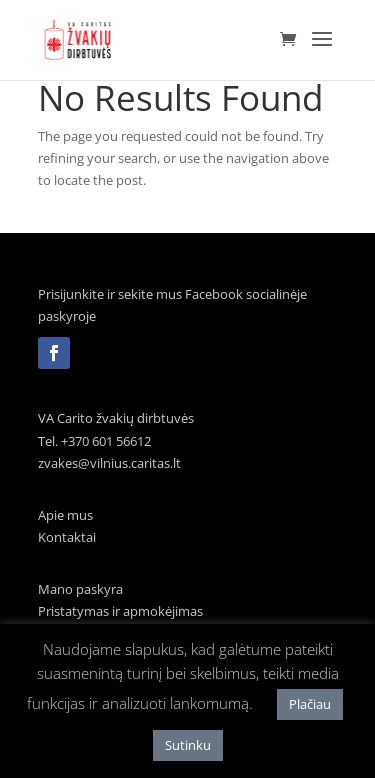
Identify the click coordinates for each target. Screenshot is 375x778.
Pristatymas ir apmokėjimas (120, 611)
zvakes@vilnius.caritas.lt (109, 463)
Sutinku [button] (188, 745)
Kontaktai (67, 537)
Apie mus (65, 515)
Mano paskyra (80, 589)
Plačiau (310, 704)
